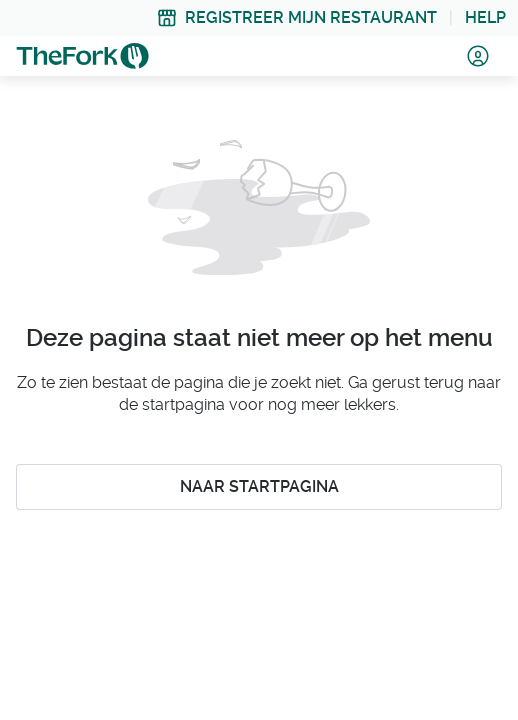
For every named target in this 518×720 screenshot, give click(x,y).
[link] (297, 18)
